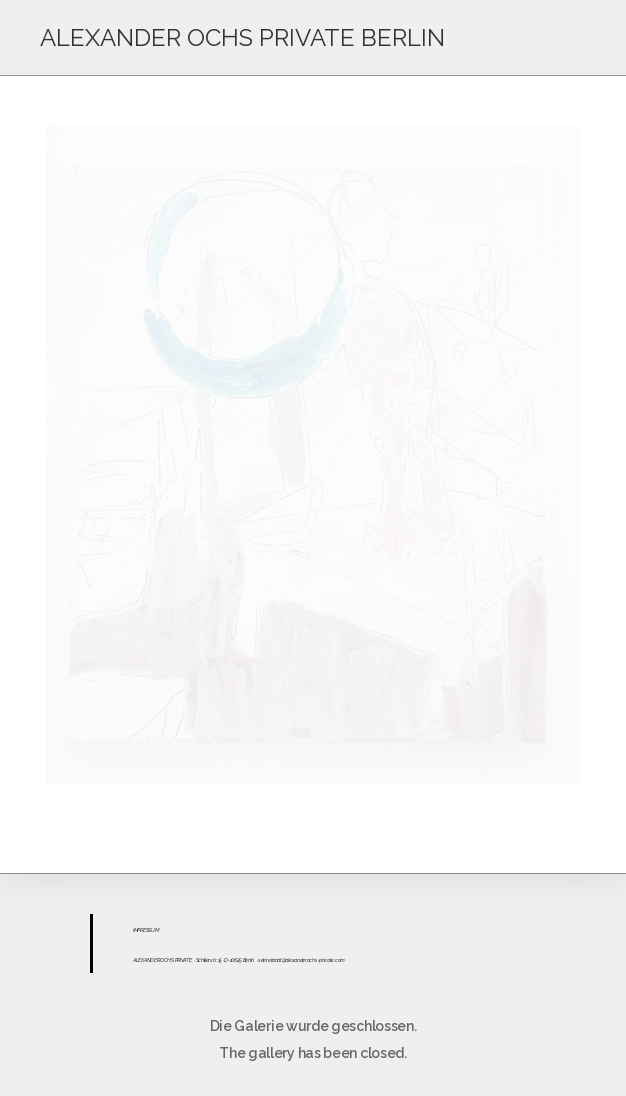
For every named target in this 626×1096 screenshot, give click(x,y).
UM (154, 930)
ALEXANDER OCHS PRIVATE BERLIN (242, 37)
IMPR (138, 930)
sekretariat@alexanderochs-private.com (301, 960)
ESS (147, 930)
